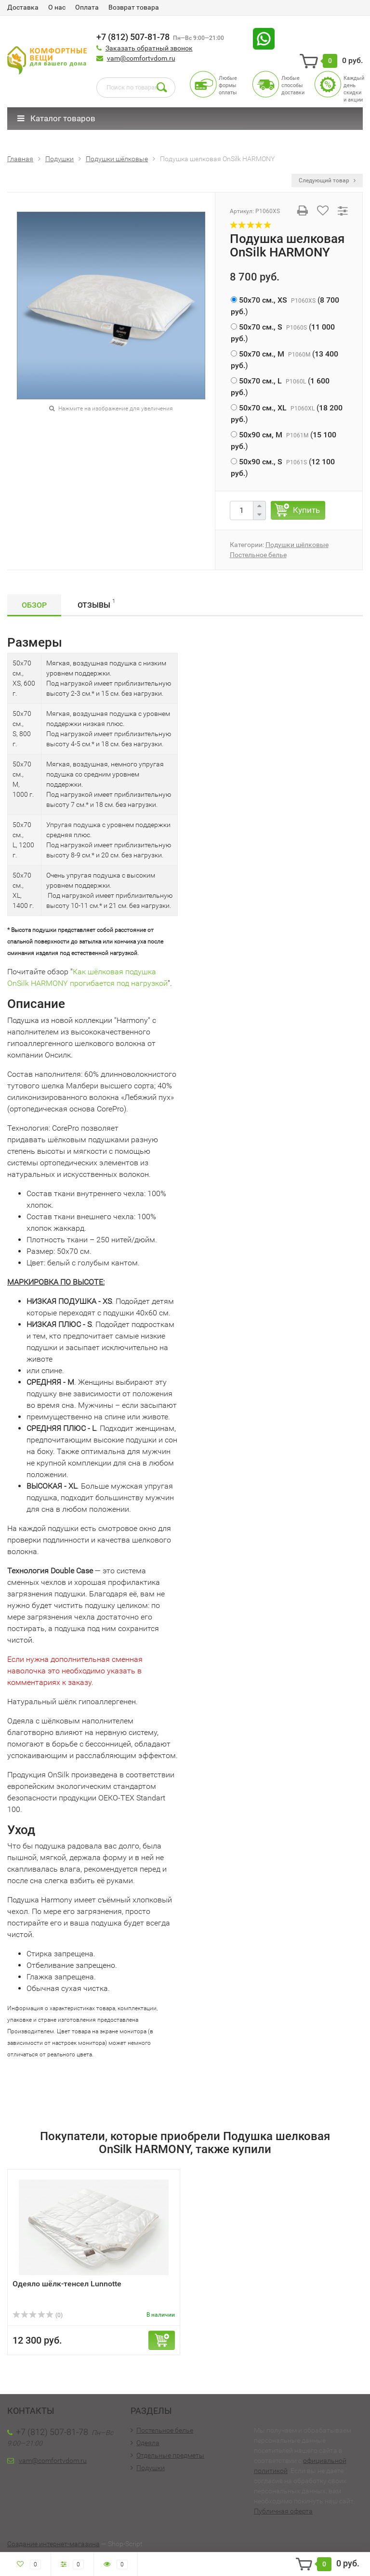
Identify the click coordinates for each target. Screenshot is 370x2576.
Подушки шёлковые (297, 544)
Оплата (87, 7)
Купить (306, 510)
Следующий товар (327, 180)
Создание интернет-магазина (53, 2544)
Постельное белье (258, 555)
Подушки (150, 2468)
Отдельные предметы (170, 2455)
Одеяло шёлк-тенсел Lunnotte (67, 2283)
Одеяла (147, 2443)
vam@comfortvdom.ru (141, 58)
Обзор (34, 605)
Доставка (23, 7)
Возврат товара (133, 7)
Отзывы (96, 604)
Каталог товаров (56, 118)
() (285, 305)
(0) (38, 2315)
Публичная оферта (283, 2511)
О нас (57, 7)
